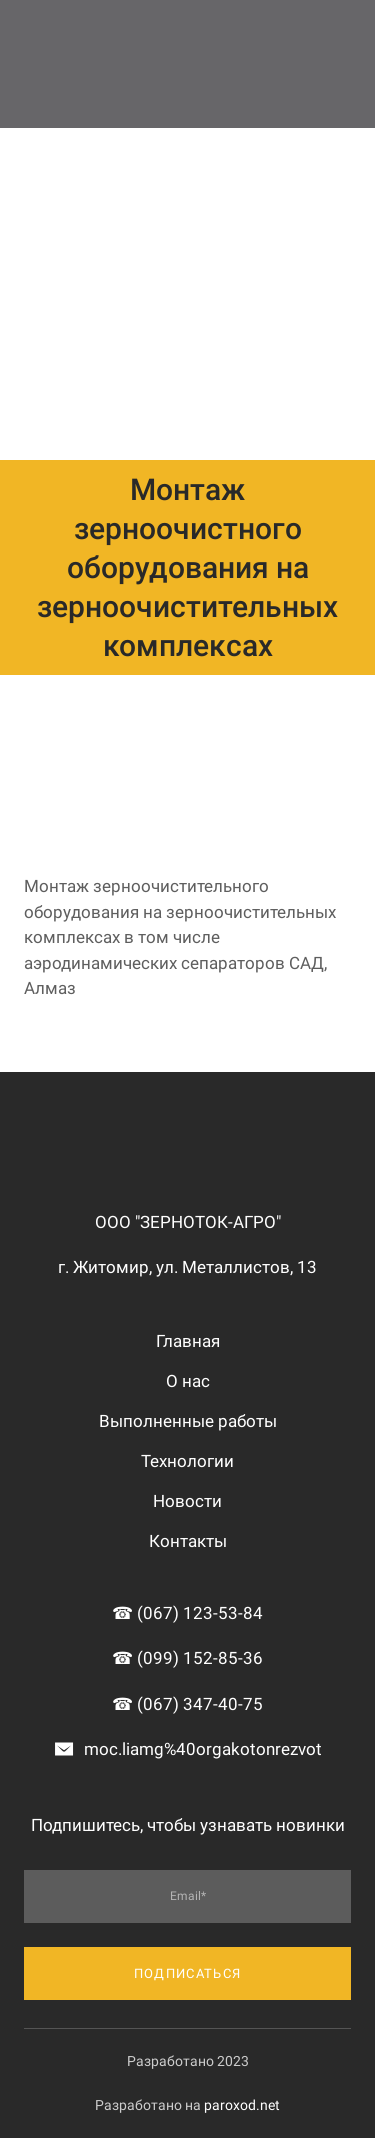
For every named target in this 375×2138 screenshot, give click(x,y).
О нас (188, 1381)
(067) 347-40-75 (200, 1704)
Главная (188, 1341)
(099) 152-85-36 (200, 1658)
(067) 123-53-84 (200, 1613)
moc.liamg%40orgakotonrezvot (203, 1749)
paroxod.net (242, 2105)
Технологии (187, 1461)
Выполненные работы (188, 1421)
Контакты (188, 1541)
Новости (187, 1501)
